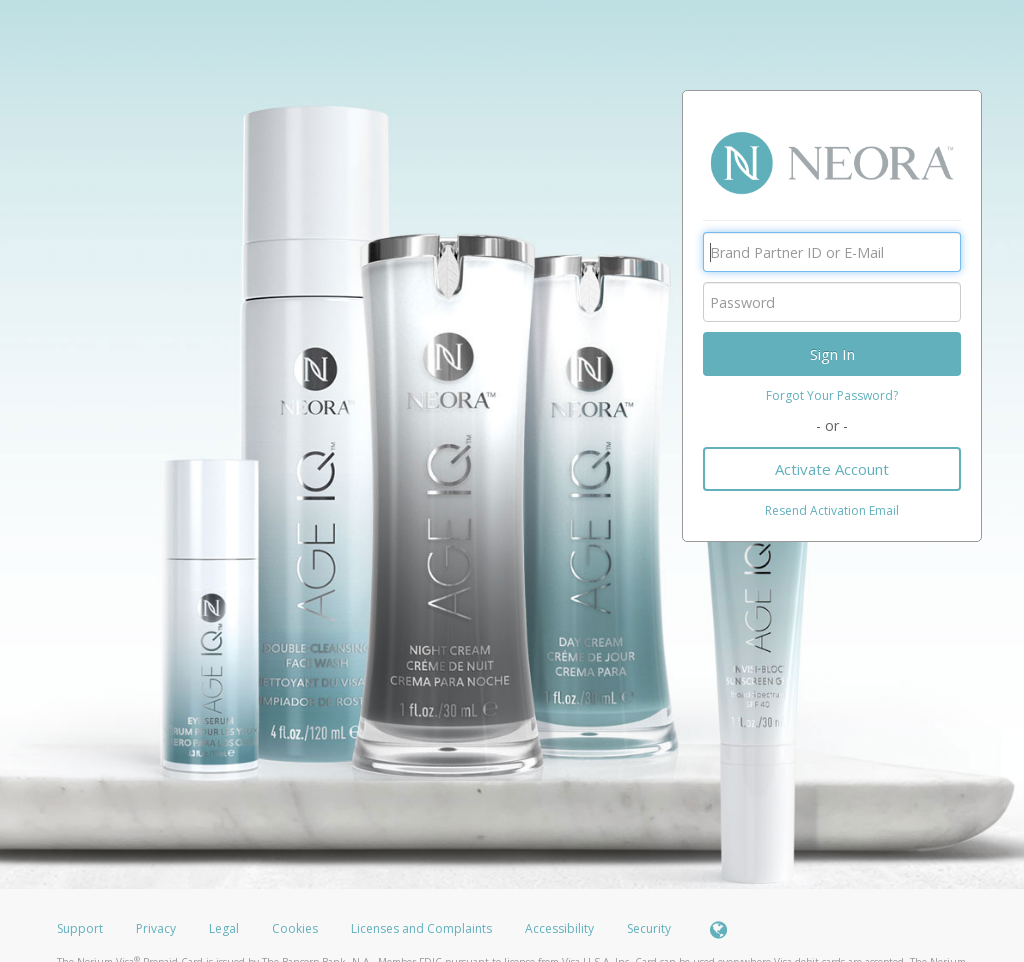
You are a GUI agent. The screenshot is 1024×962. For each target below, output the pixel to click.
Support (80, 928)
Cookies (295, 928)
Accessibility (559, 928)
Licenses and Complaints (423, 928)
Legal (224, 928)
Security (649, 928)
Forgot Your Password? (832, 395)
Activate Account (832, 469)
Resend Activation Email (832, 510)
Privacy (156, 928)
